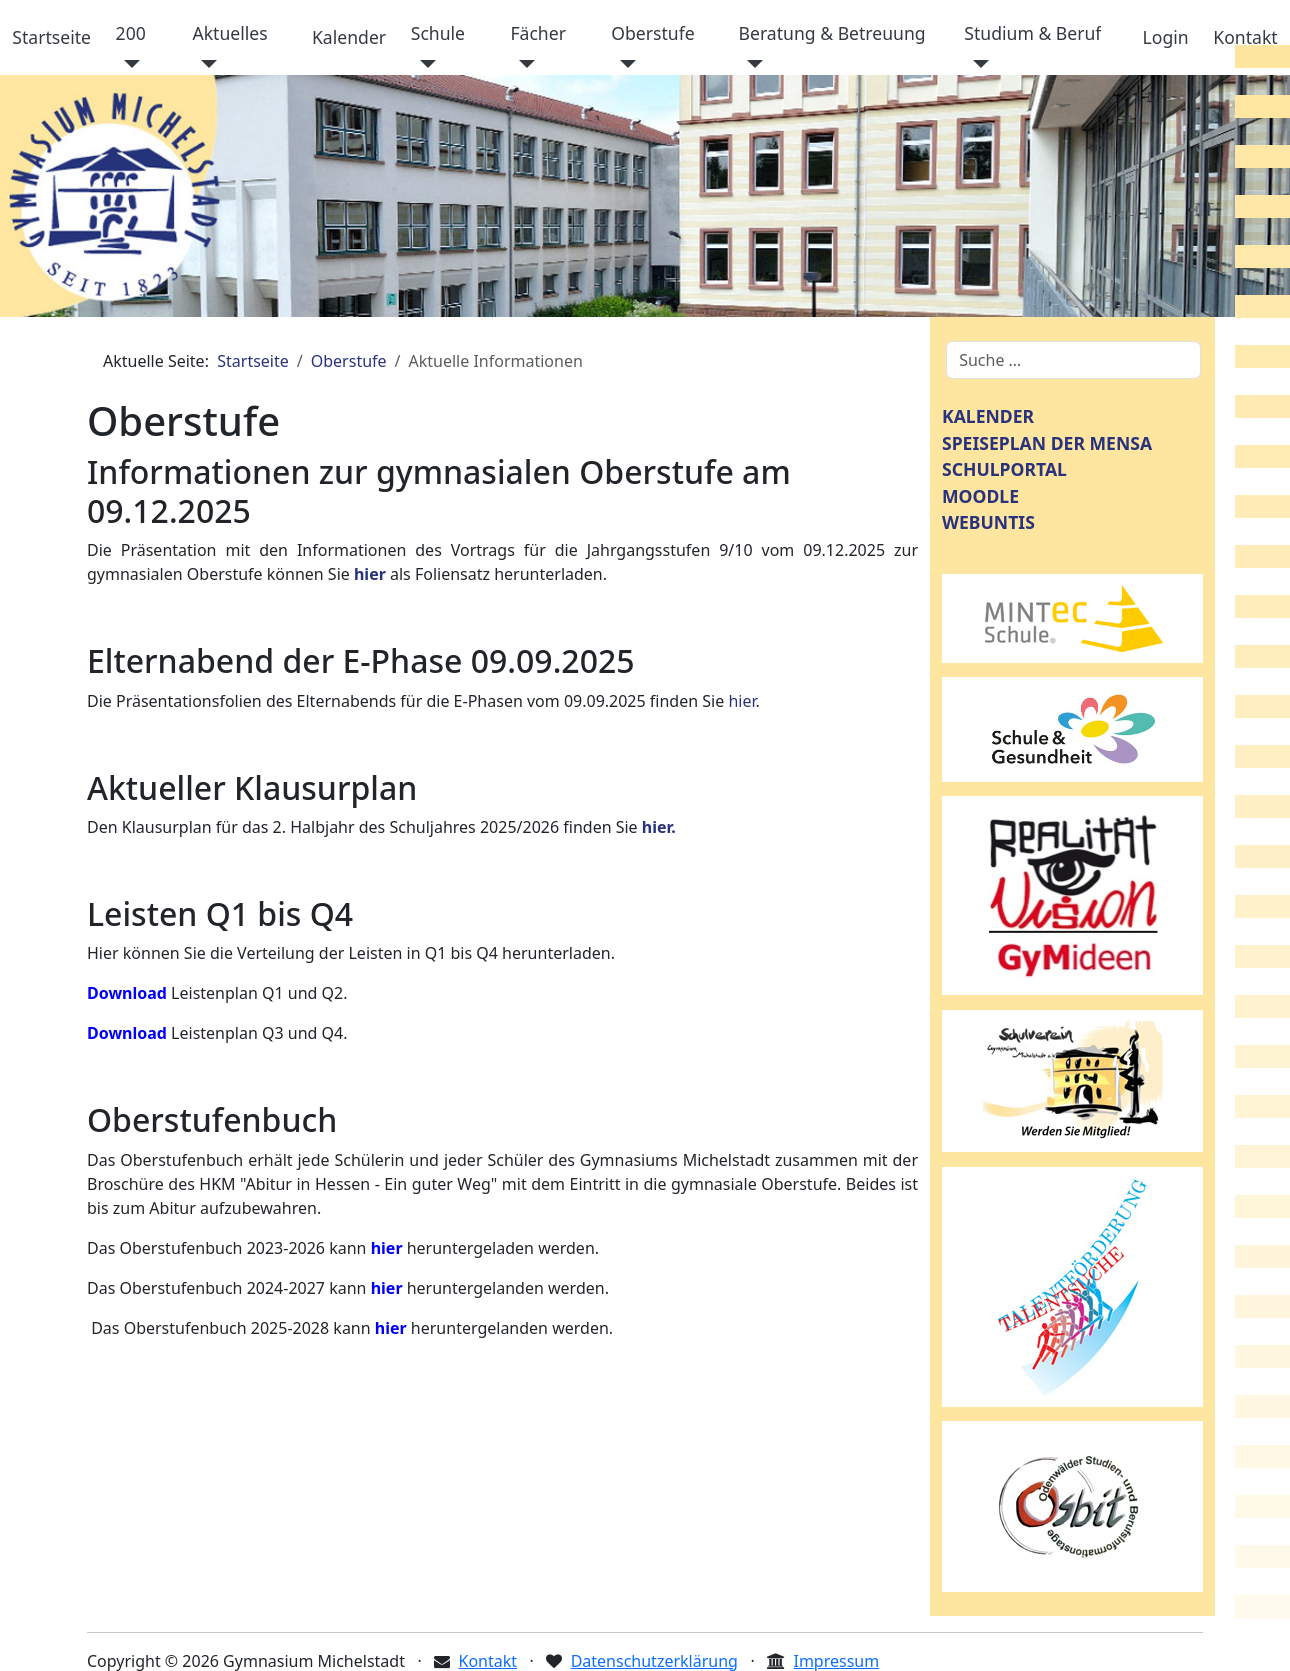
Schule (438, 33)
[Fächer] (522, 64)
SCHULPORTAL (1004, 469)
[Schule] (423, 64)
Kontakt (1245, 37)
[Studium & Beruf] (976, 64)
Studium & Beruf (1032, 33)
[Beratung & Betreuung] (751, 64)
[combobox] (1073, 360)
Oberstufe (652, 33)
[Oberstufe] (623, 64)
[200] (128, 64)
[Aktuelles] (204, 64)
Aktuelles (229, 33)
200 (131, 33)
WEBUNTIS (988, 522)
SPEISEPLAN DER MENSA (1047, 443)
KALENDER (988, 416)
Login (1166, 37)
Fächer (538, 33)
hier (741, 701)
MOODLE (980, 496)
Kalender (349, 37)
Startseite (51, 37)
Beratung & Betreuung (832, 33)
